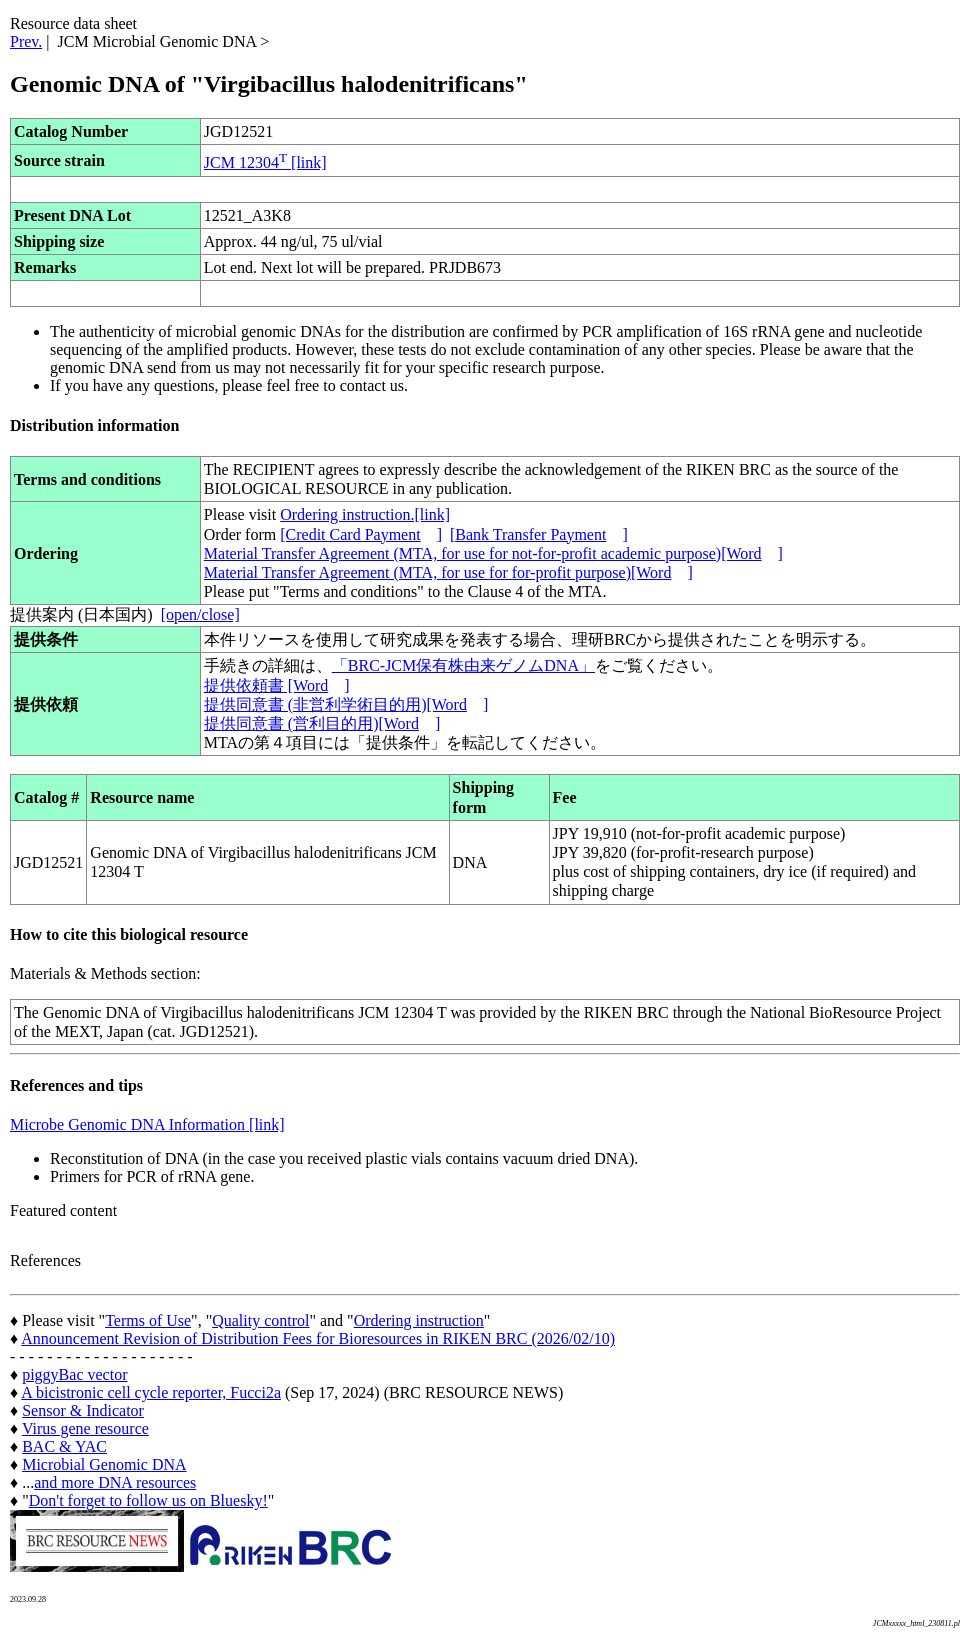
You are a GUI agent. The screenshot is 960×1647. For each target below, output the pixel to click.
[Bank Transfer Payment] (539, 534)
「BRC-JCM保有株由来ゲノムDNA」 (463, 665)
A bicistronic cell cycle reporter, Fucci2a (151, 1392)
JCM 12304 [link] (265, 162)
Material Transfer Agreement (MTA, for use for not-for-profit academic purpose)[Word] (493, 553)
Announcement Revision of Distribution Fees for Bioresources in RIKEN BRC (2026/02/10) (318, 1338)
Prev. (26, 41)
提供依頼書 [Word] (277, 685)
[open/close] (200, 614)
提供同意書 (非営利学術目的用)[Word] (346, 704)
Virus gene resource (85, 1428)
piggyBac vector (74, 1374)
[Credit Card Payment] (361, 534)
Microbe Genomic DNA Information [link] (147, 1124)
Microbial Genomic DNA (104, 1464)
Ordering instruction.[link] (365, 514)
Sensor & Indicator (83, 1410)
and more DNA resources (115, 1482)
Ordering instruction (419, 1320)
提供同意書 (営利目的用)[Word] (322, 723)
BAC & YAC (64, 1446)
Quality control (260, 1320)
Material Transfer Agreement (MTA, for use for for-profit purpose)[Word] (448, 572)
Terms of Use (148, 1320)
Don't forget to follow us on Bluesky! (148, 1500)
